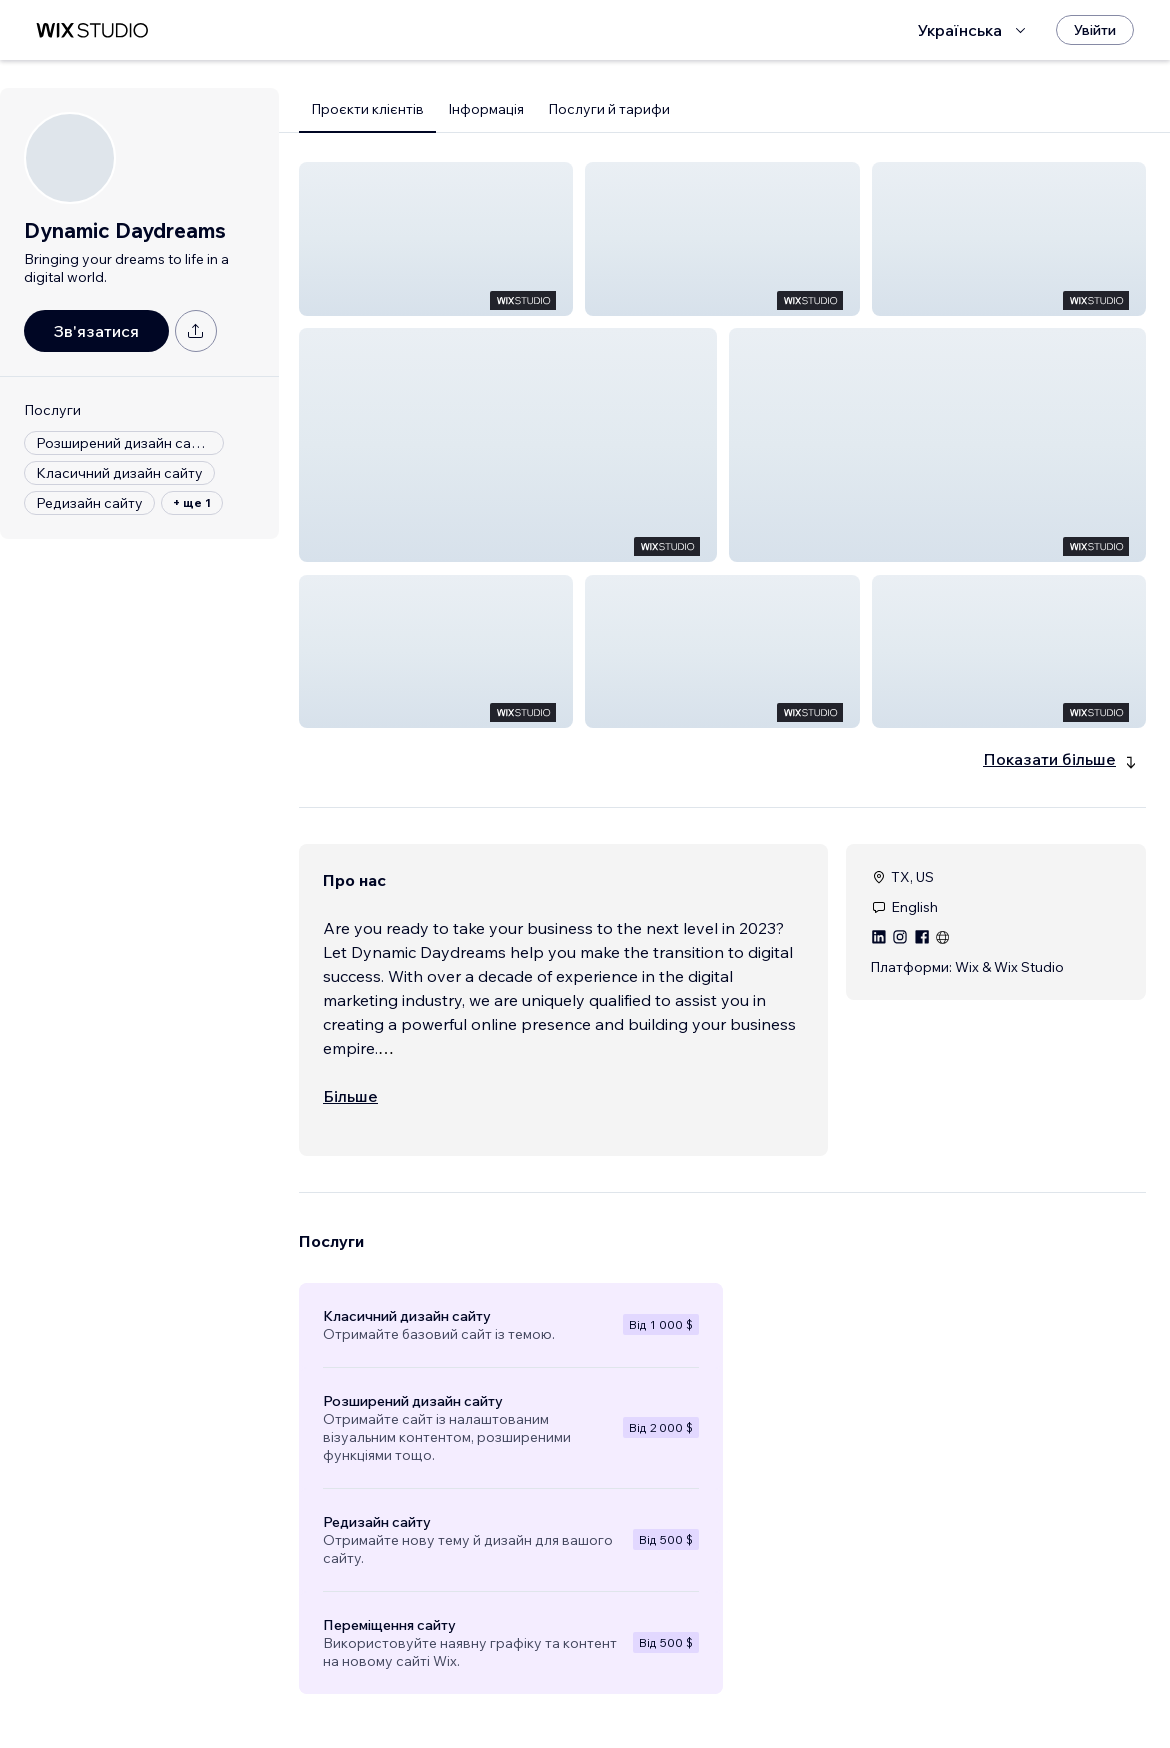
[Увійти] (1095, 30)
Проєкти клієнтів (367, 109)
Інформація (486, 109)
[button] (436, 239)
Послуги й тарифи (609, 109)
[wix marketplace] (92, 30)
